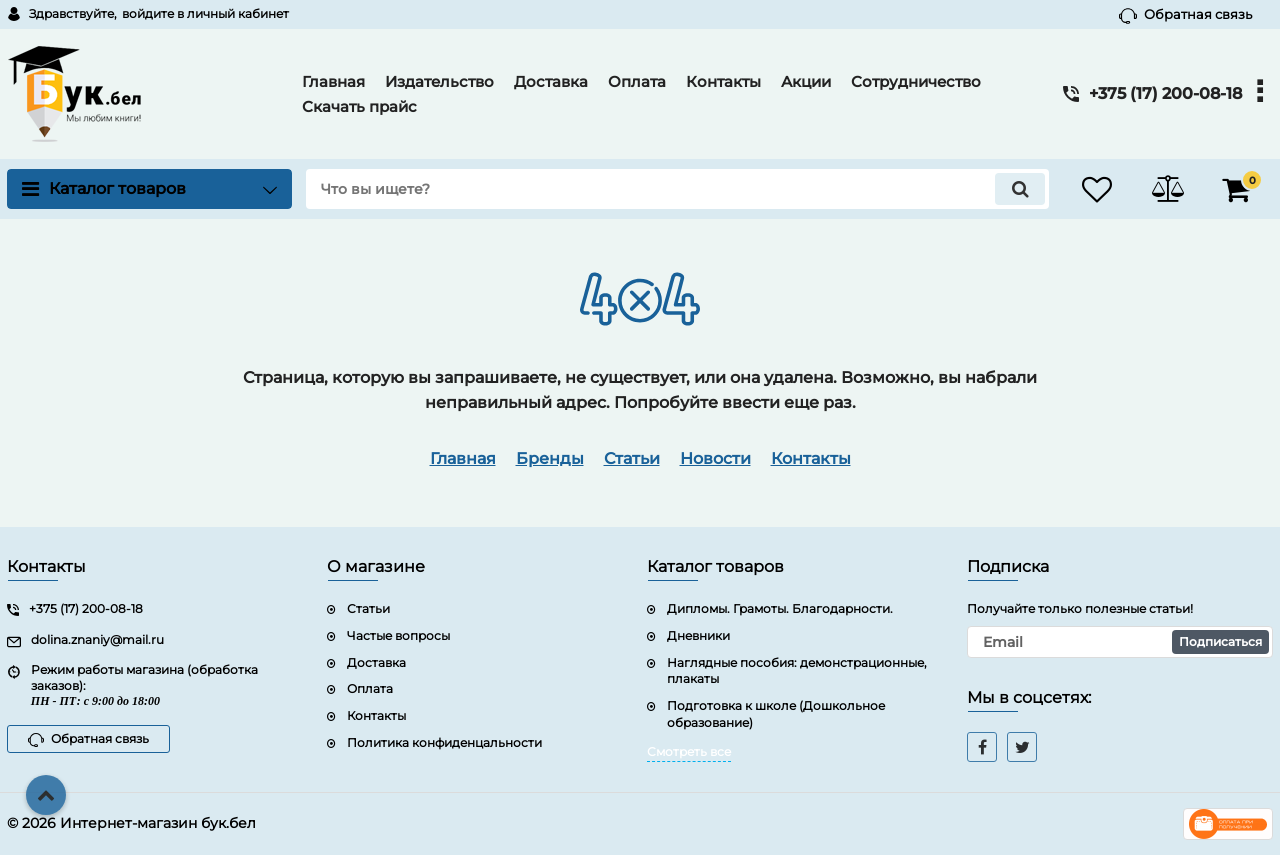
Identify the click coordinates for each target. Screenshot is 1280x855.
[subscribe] (1120, 642)
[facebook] (982, 747)
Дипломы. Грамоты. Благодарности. (780, 608)
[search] (677, 189)
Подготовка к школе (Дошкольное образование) (776, 714)
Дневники (698, 635)
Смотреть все (689, 751)
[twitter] (1022, 747)
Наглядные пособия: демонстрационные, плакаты (797, 671)
